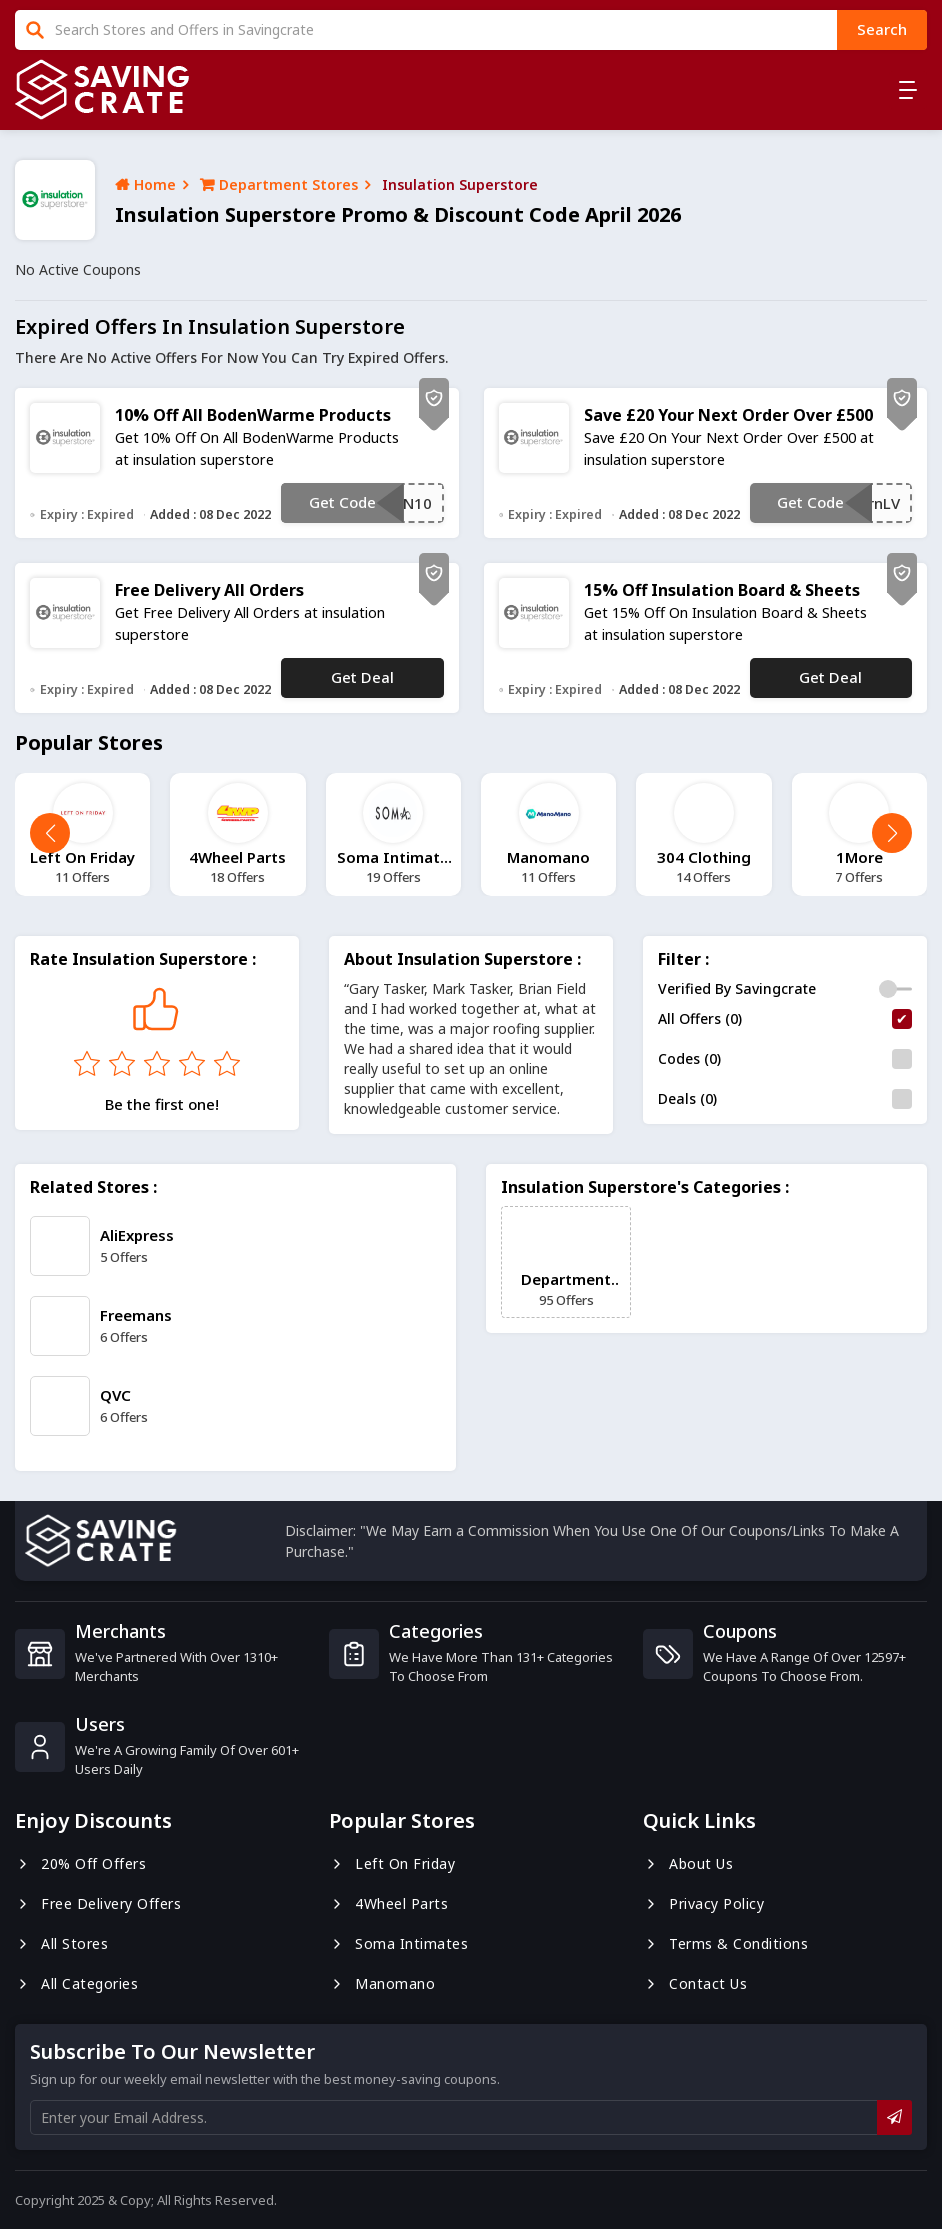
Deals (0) (687, 1098)
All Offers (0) (700, 1018)
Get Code (342, 502)
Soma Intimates (398, 1943)
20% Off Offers (80, 1863)
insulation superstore (460, 184)
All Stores (61, 1943)
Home (145, 184)
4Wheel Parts (388, 1903)
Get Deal (362, 677)
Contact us (695, 1983)
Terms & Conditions (725, 1943)
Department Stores (279, 184)
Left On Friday (392, 1863)
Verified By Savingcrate (737, 988)
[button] (892, 833)
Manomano (382, 1983)
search (882, 29)
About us (688, 1863)
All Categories (76, 1983)
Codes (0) (689, 1058)
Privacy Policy (703, 1903)
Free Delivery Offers (98, 1903)
